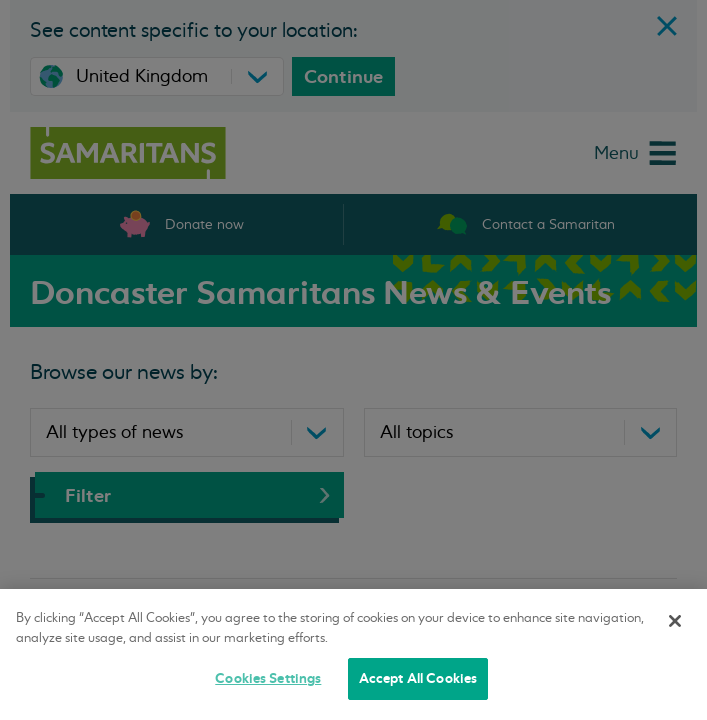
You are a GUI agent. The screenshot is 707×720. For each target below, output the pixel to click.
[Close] (675, 621)
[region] (353, 654)
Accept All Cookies (418, 678)
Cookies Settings (268, 678)
